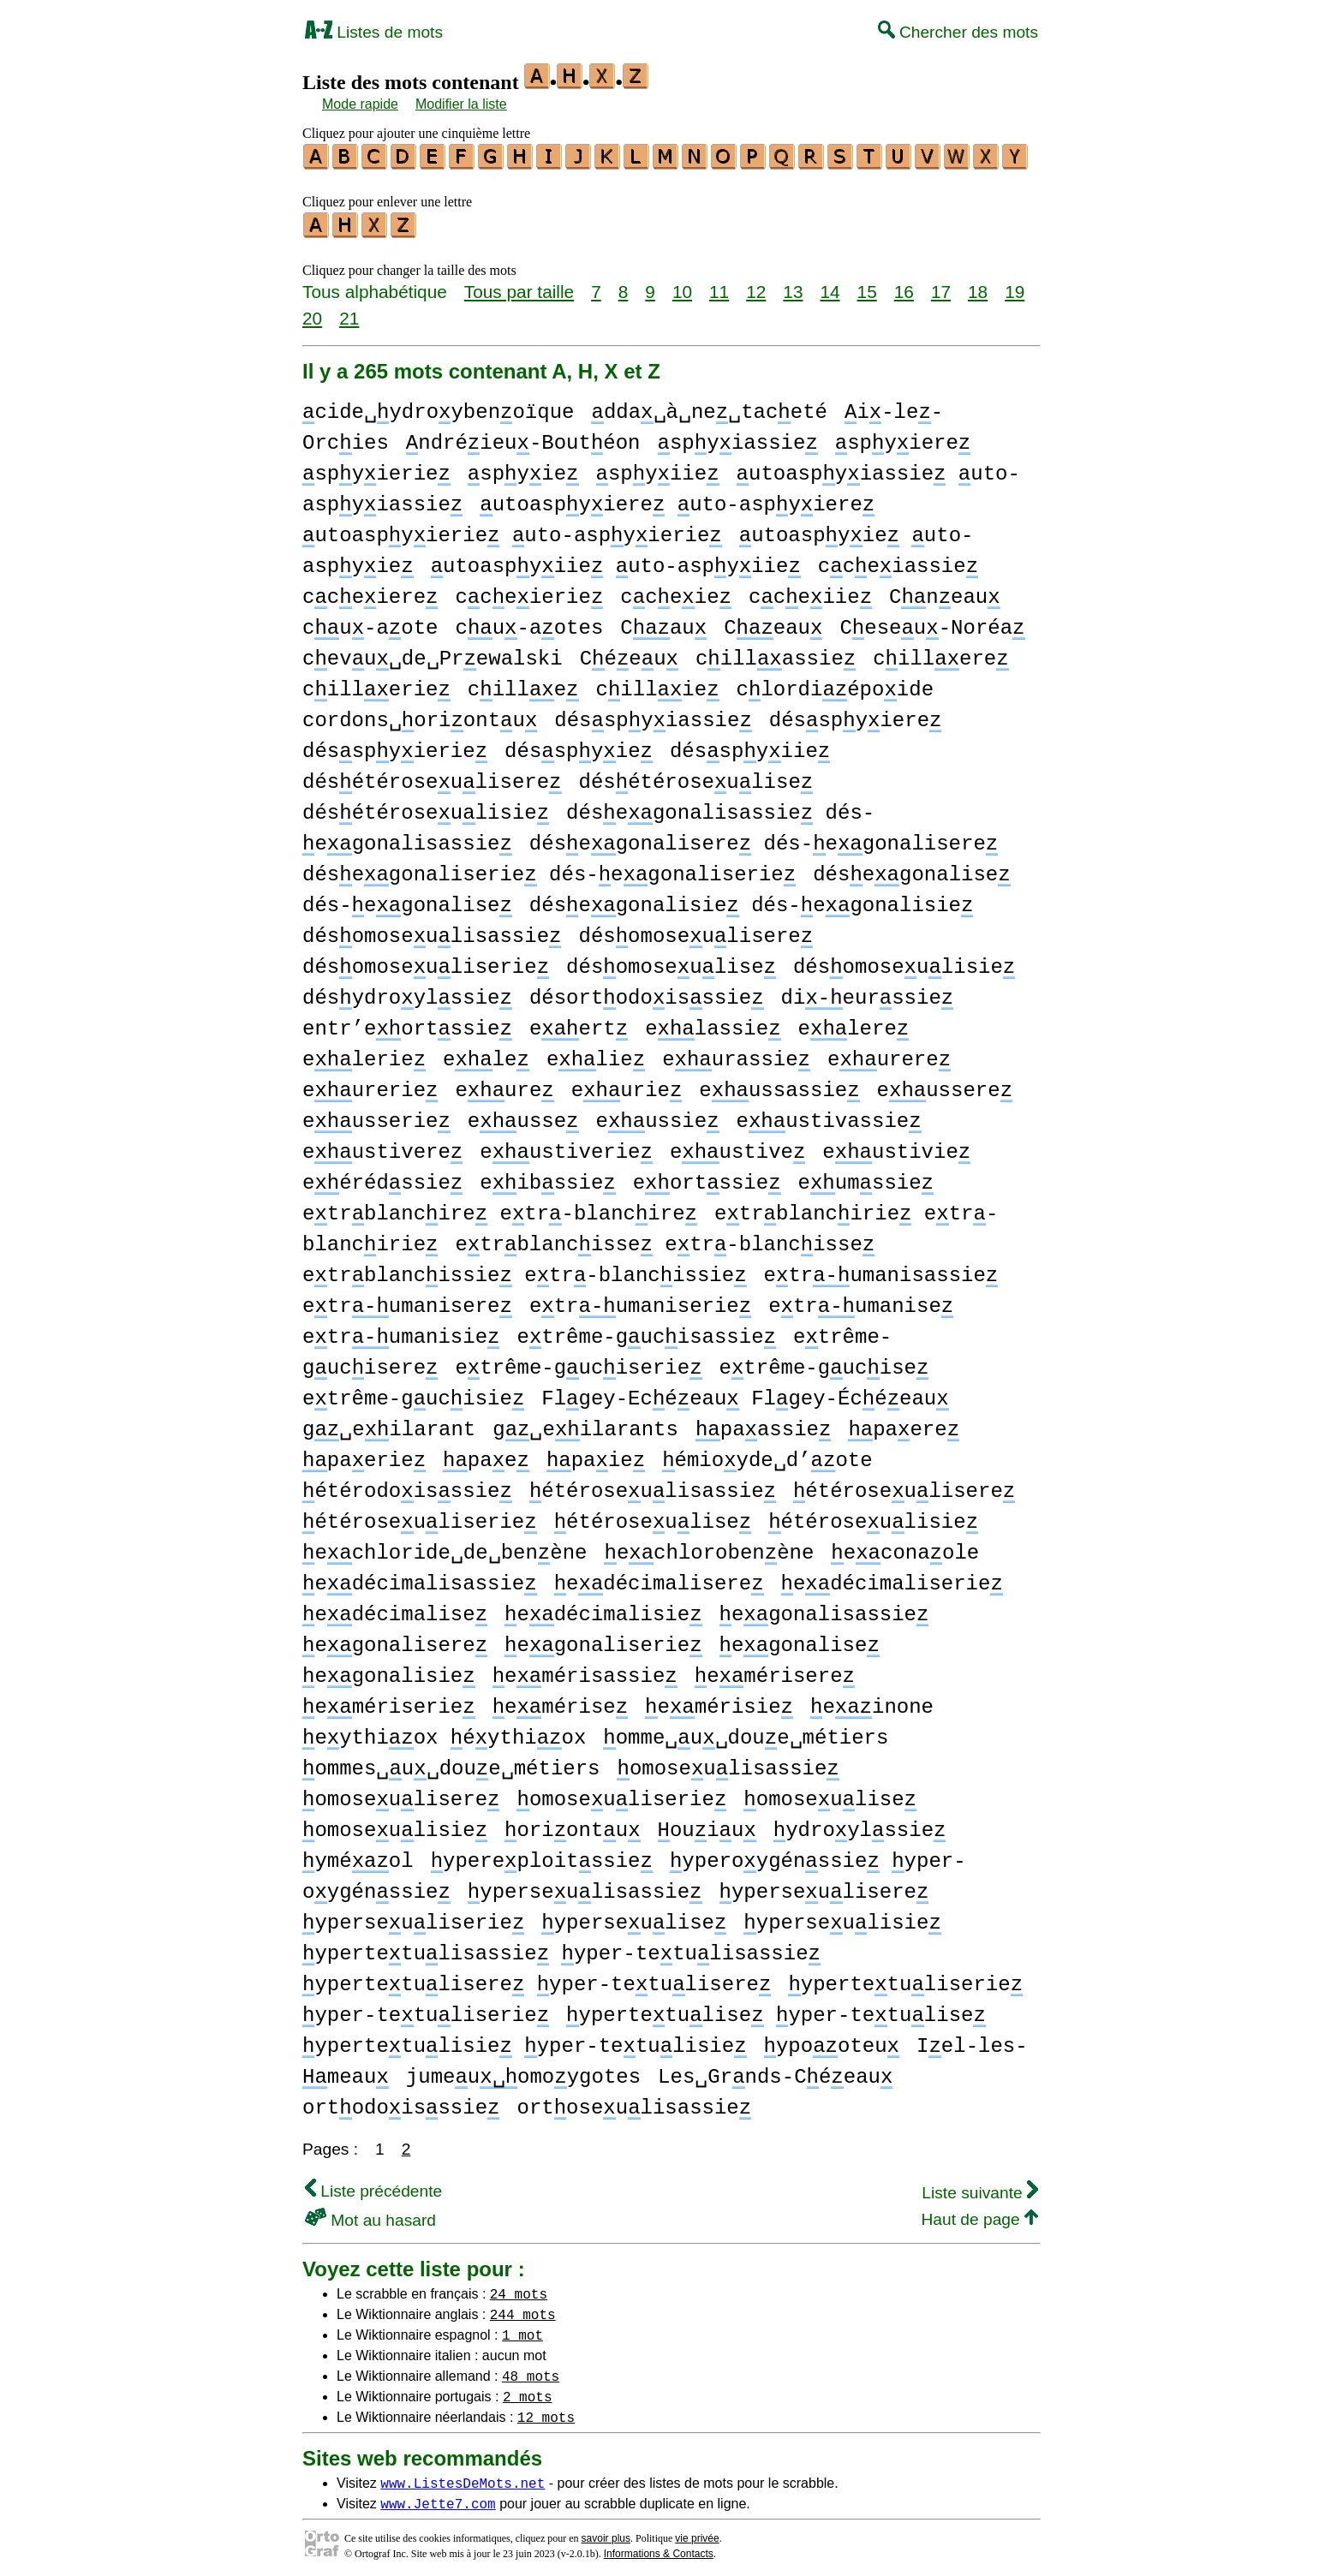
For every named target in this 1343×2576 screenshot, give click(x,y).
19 (1014, 286)
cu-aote (370, 623)
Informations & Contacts (658, 2549)
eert (578, 1024)
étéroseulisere (904, 1486)
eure (504, 1085)
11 (719, 286)
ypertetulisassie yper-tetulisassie (561, 1949)
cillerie (376, 685)
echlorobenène (709, 1548)
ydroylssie (859, 1825)
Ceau (773, 623)
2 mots (527, 2391)
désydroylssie (407, 993)
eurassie (736, 1055)
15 (867, 286)
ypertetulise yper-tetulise (776, 2010)
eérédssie (382, 1178)
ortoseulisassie (633, 2103)
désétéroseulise (695, 777)
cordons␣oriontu (419, 715)
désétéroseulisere (431, 777)
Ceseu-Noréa (931, 623)
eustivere (382, 1147)
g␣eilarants (585, 1424)
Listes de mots (374, 32)
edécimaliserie (891, 1579)
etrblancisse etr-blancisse (664, 1239)
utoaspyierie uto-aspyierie (512, 530)
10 (682, 286)
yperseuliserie (413, 1918)
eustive (737, 1147)
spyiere (902, 438)
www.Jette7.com (437, 2498)
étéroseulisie (873, 1517)
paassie (763, 1424)
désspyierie (394, 746)
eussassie (779, 1085)
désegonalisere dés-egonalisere (763, 839)
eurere (889, 1055)
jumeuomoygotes (523, 2072)
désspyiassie (652, 715)
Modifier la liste (461, 104)
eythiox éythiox (444, 1733)
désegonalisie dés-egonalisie (751, 900)
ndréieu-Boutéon (523, 438)
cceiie (810, 592)
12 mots (546, 2411)
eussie (657, 1116)
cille (523, 685)
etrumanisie (400, 1332)
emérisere (775, 1671)
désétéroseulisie (425, 808)
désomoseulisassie (431, 931)
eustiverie (566, 1147)
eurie (627, 1085)
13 (793, 286)
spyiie (657, 469)
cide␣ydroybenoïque (438, 407)
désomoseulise (671, 962)
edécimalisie (602, 1609)
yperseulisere (823, 1887)
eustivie (896, 1147)
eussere (944, 1085)
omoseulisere (400, 1794)
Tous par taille (519, 286)
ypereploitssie (542, 1856)
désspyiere (855, 715)
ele (486, 1055)
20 (312, 313)
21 (349, 313)
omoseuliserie (621, 1794)
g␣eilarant (388, 1424)
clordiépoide (835, 685)
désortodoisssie (646, 993)
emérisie (719, 1702)
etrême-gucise (824, 1363)
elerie (364, 1055)
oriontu (572, 1825)
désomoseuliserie (425, 962)
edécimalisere (659, 1579)
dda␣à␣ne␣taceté (709, 407)
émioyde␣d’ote (767, 1455)
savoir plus (606, 2533)
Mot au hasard (370, 2215)
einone (872, 1702)
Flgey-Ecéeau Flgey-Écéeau (744, 1394)
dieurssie (867, 993)
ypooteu (831, 2041)
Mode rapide (360, 104)
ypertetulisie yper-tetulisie (524, 2041)
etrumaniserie (640, 1301)
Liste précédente (373, 2186)
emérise (560, 1702)
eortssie (707, 1178)
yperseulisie (841, 1918)
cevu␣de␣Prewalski (432, 654)
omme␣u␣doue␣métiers (745, 1733)
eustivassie (828, 1116)
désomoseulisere (695, 931)
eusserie (376, 1116)
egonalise (799, 1640)
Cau (663, 623)
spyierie (376, 469)
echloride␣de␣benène (444, 1548)
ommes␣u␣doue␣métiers (451, 1764)
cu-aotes (529, 623)
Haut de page (979, 2214)
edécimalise (394, 1609)
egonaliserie (602, 1640)
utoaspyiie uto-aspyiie (616, 561)
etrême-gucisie (413, 1394)
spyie (523, 469)
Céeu (629, 654)
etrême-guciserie (578, 1363)
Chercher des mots (958, 32)
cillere (940, 654)
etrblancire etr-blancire (499, 1209)
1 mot (522, 2329)
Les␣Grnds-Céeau (775, 2072)
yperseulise (633, 1918)
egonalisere (394, 1640)
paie (595, 1455)
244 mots (523, 2308)
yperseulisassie (585, 1887)
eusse (523, 1116)
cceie (675, 592)
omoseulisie (394, 1825)
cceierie (529, 592)
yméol (358, 1856)
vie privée (697, 2533)
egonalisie (388, 1671)
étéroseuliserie (419, 1517)
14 (829, 286)
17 (941, 286)
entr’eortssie (407, 1024)
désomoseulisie (904, 962)
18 (978, 286)
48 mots (530, 2370)
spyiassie (737, 438)
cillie (657, 685)
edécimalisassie (419, 1579)
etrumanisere (407, 1301)
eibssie (547, 1178)
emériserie (388, 1702)
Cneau (944, 592)
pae (486, 1455)
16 (904, 286)
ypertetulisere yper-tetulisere (536, 1979)
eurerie (370, 1085)
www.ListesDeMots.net (462, 2477)
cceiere (370, 592)
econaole (905, 1548)
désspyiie (750, 746)
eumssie (866, 1178)
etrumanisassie (881, 1270)
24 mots (518, 2288)
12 (756, 286)
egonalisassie (823, 1609)
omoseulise (829, 1794)
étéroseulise (652, 1517)
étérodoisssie (407, 1486)
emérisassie (584, 1671)
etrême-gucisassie (645, 1332)
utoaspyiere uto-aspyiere (677, 500)
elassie (712, 1024)
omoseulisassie (728, 1764)
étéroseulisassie (652, 1486)
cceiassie (898, 561)
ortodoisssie (400, 2103)
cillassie (775, 654)
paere (903, 1424)
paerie (364, 1455)
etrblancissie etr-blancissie (524, 1270)
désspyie (578, 746)
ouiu (706, 1825)
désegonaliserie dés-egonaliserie (549, 870)
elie (595, 1055)
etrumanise (860, 1301)
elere (853, 1024)
